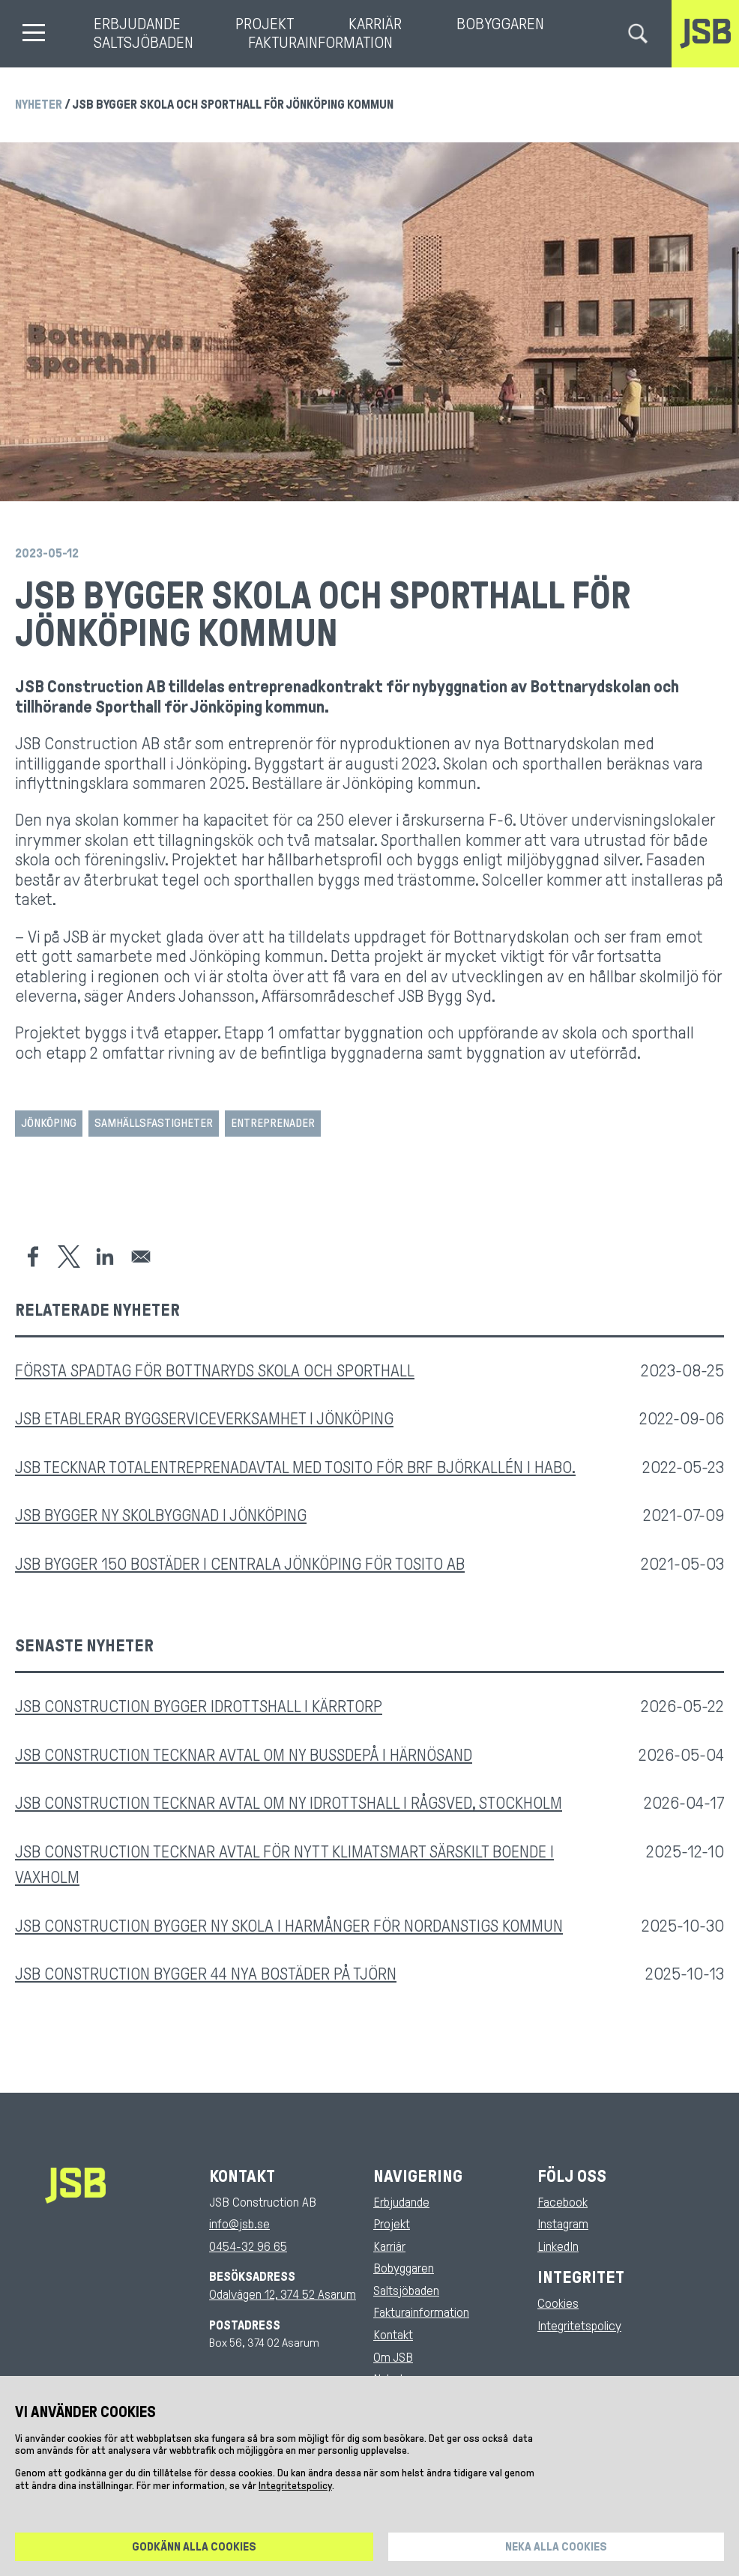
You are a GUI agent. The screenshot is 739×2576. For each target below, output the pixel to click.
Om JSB (393, 2357)
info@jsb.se (239, 2224)
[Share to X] (69, 1257)
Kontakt (393, 2335)
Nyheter (38, 104)
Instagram (562, 2224)
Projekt (264, 24)
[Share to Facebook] (33, 1257)
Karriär (375, 24)
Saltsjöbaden (143, 43)
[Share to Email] (141, 1257)
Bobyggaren (500, 24)
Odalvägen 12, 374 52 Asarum (282, 2295)
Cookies (558, 2304)
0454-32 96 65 (248, 2247)
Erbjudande (137, 24)
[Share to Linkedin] (105, 1257)
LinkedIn (558, 2247)
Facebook (562, 2202)
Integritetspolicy (579, 2326)
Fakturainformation (320, 43)
